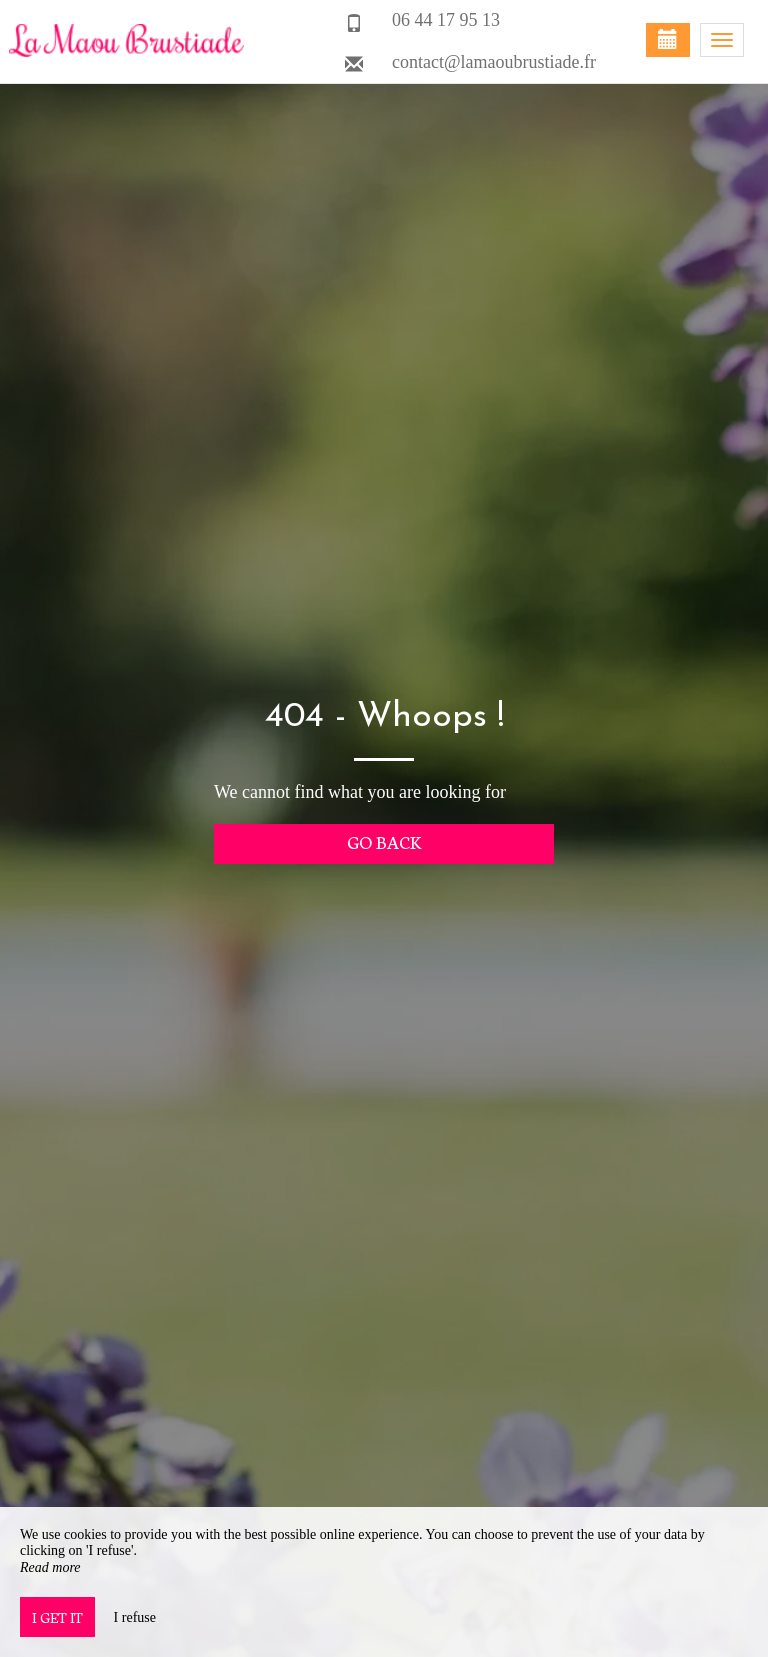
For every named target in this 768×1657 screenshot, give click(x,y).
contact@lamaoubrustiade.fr (494, 62)
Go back (384, 841)
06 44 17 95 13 (446, 20)
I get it (57, 1617)
